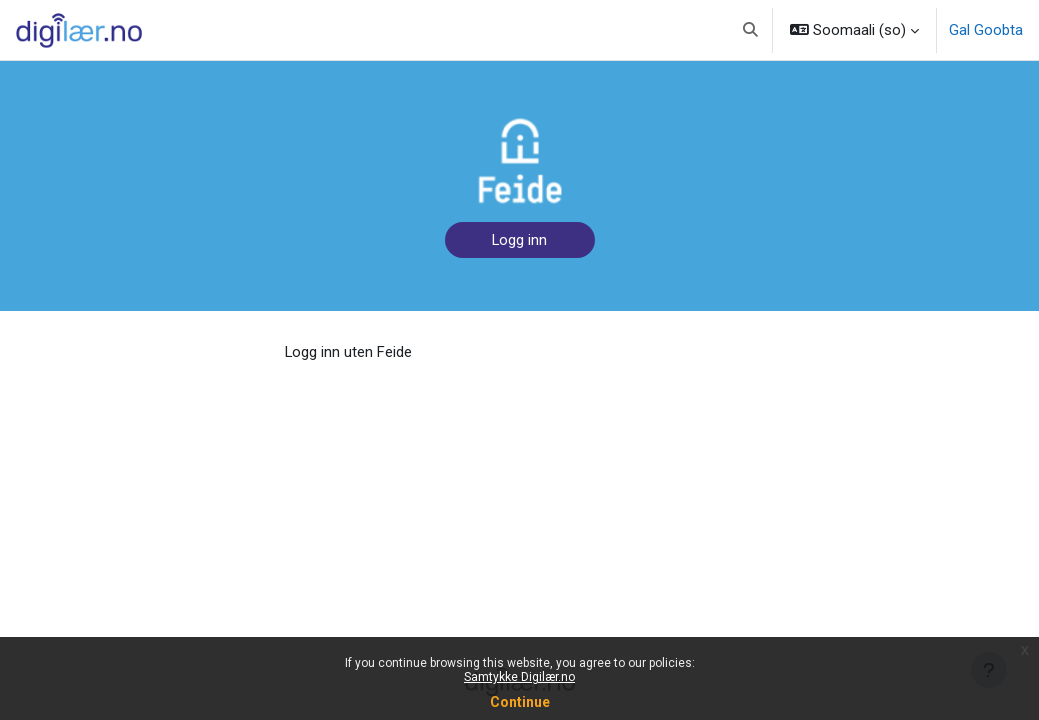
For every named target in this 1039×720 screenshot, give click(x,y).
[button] (750, 30)
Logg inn (519, 240)
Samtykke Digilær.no (519, 677)
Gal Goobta (986, 30)
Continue (520, 702)
